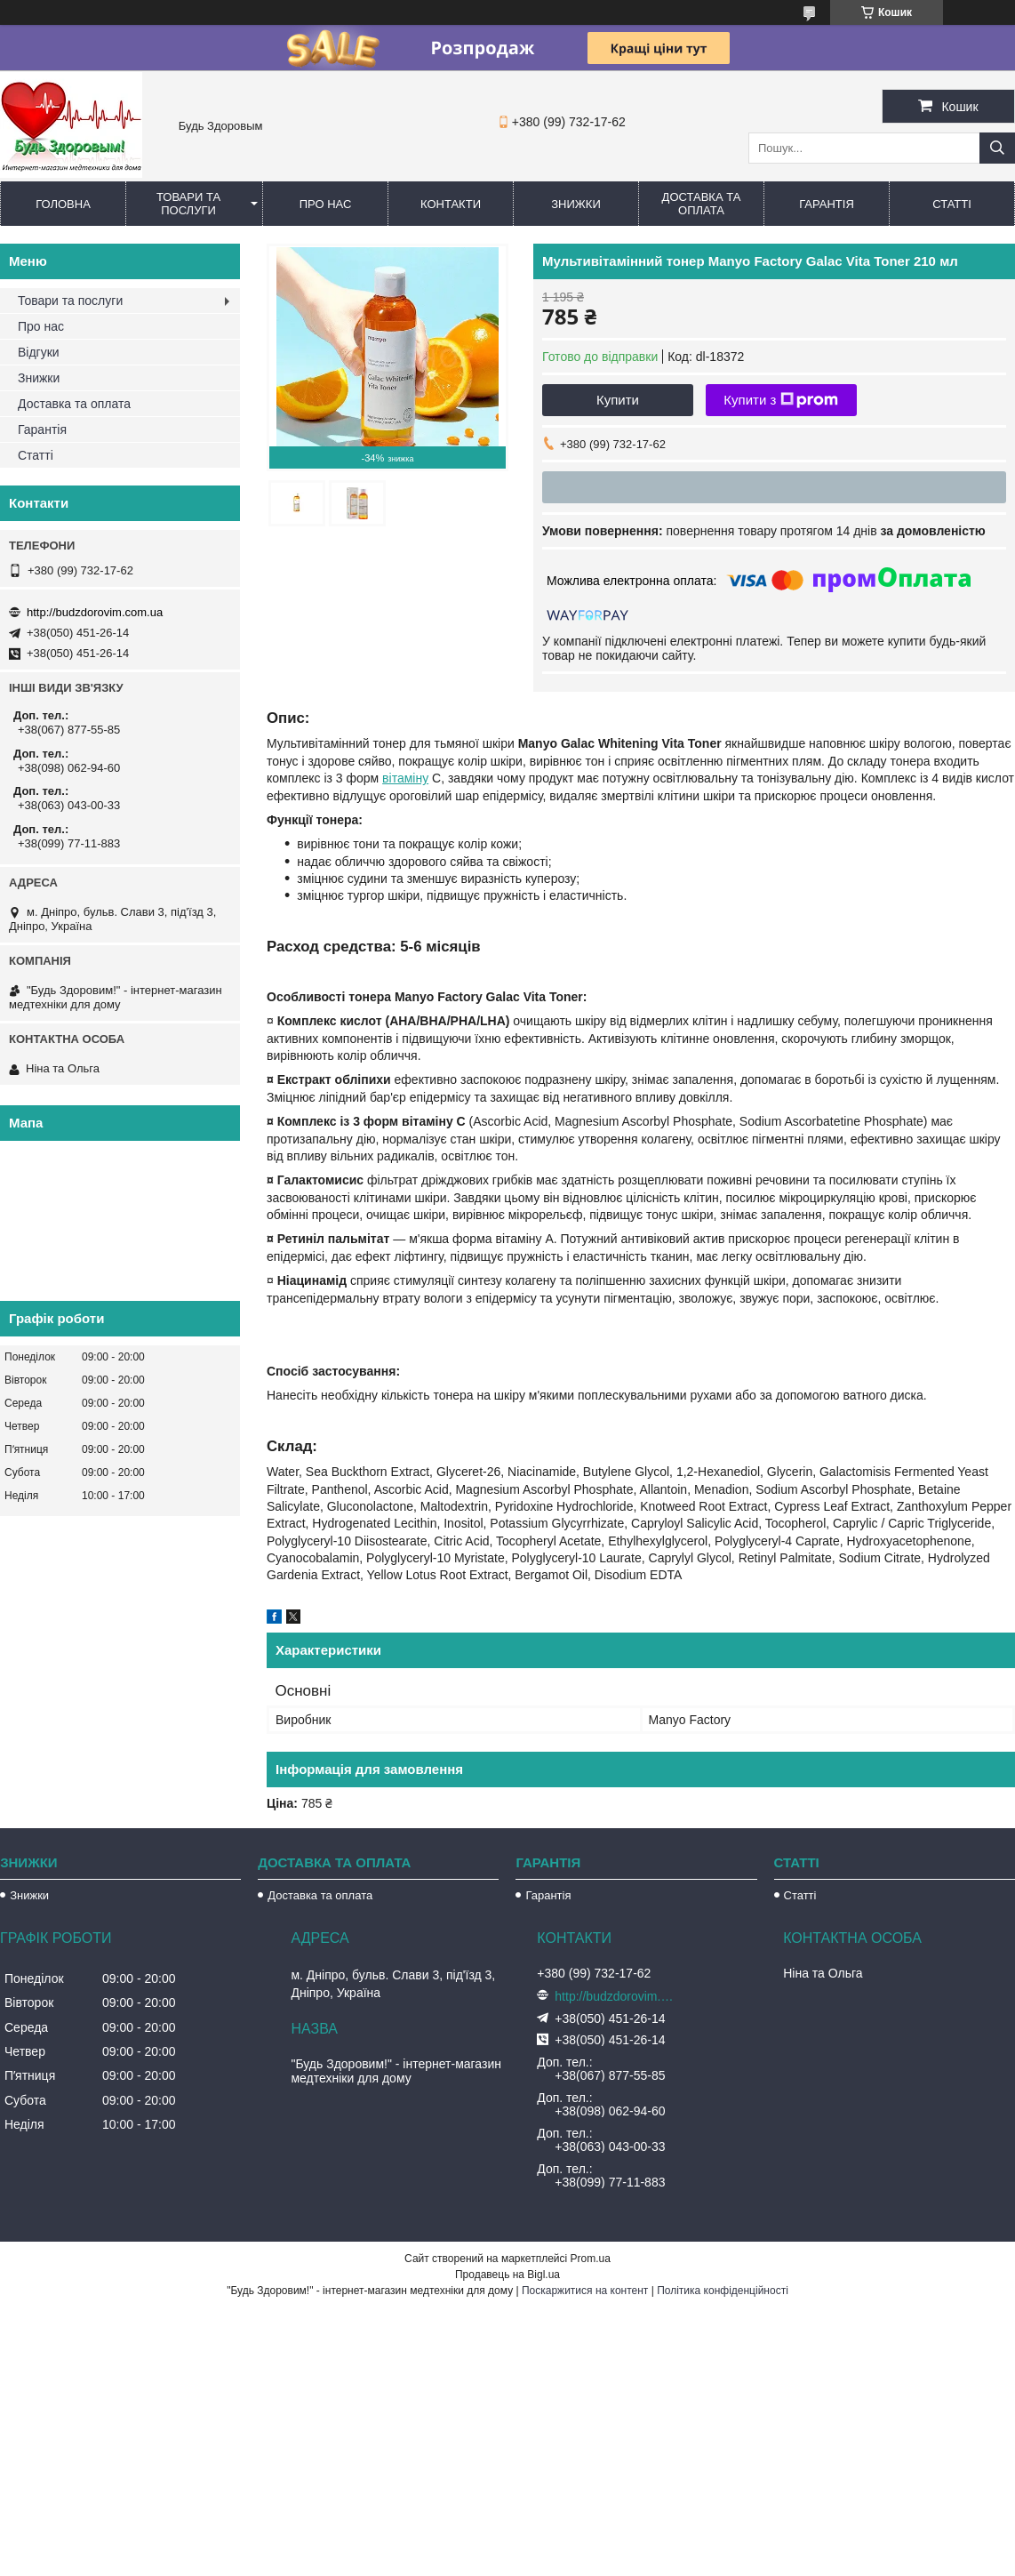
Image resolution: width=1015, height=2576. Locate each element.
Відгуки (39, 352)
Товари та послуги (188, 203)
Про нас (326, 204)
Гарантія (826, 204)
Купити (617, 399)
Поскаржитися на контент (585, 2290)
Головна (63, 204)
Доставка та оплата (701, 203)
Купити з (780, 400)
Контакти (450, 204)
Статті (951, 204)
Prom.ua (591, 2258)
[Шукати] (997, 148)
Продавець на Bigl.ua (507, 2274)
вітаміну (405, 778)
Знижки (576, 204)
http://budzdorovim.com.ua (95, 612)
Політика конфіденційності (722, 2290)
